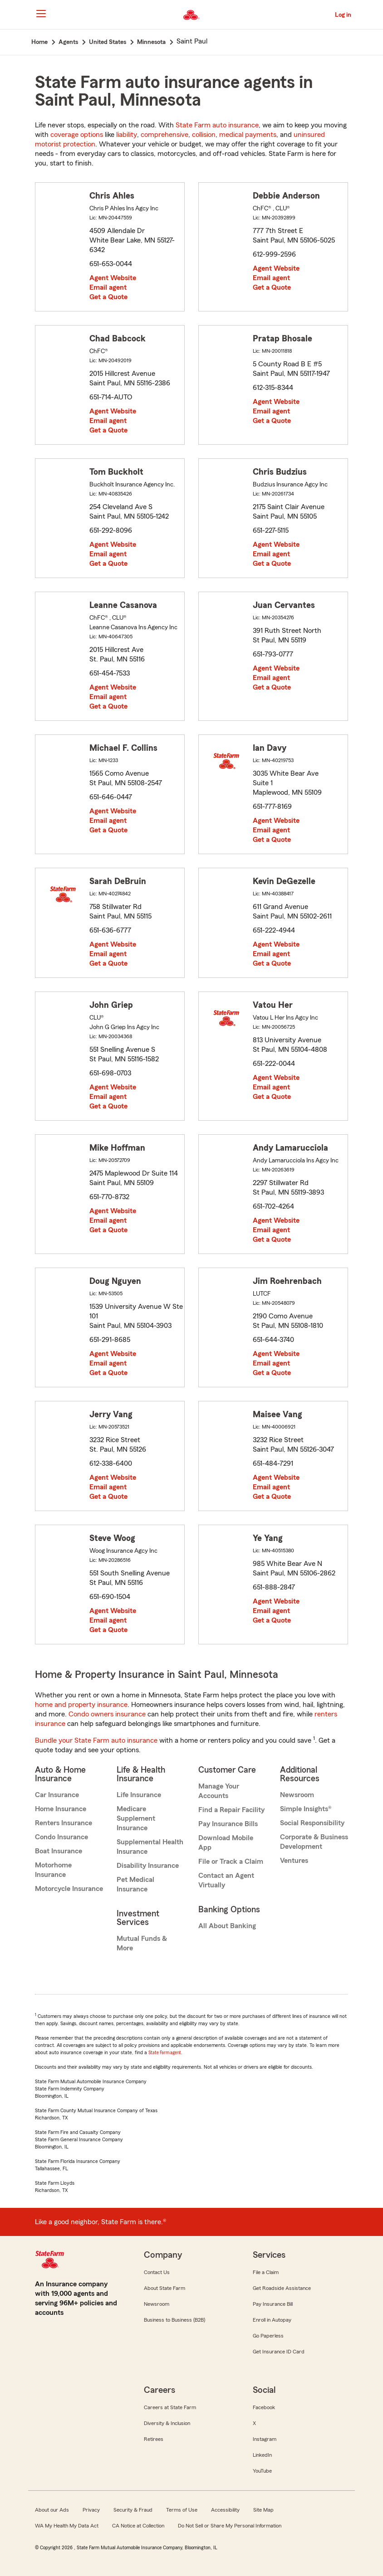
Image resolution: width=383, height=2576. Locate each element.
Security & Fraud (132, 2510)
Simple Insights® (305, 1809)
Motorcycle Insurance (69, 1888)
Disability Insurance (148, 1865)
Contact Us (157, 2272)
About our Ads (52, 2510)
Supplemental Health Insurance (150, 1846)
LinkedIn (262, 2455)
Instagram (264, 2439)
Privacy (91, 2510)
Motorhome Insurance (53, 1870)
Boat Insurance (58, 1851)
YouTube (262, 2471)
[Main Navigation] (41, 14)
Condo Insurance (61, 1837)
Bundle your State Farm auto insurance (96, 1740)
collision (204, 134)
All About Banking (227, 1926)
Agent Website (112, 278)
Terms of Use (181, 2510)
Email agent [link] (108, 287)
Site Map (263, 2510)
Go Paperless (268, 2335)
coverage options (76, 134)
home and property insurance (81, 1704)
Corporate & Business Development (314, 1841)
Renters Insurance (63, 1823)
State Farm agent (164, 2052)
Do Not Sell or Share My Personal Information (229, 2525)
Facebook (264, 2407)
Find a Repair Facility (231, 1809)
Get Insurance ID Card (278, 2351)
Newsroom (297, 1794)
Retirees (153, 2439)
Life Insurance (139, 1794)
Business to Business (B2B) (174, 2320)
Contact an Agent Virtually (226, 1880)
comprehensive (164, 134)
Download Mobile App (225, 1842)
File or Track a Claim (230, 1861)
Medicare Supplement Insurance (136, 1818)
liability (126, 134)
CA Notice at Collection (138, 2525)
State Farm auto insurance (217, 125)
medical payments (247, 134)
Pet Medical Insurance (135, 1884)
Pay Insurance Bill (273, 2304)
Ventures (294, 1860)
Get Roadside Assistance (282, 2288)
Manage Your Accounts (218, 1791)
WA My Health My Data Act (66, 2525)
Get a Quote (108, 297)
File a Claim (266, 2272)
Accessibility (225, 2510)
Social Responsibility (312, 1823)
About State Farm (164, 2288)
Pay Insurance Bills (228, 1824)
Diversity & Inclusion (167, 2423)
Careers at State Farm (170, 2407)
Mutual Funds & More (142, 1943)
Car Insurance (57, 1794)
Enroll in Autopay (272, 2320)
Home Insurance (60, 1809)
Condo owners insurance (107, 1714)
